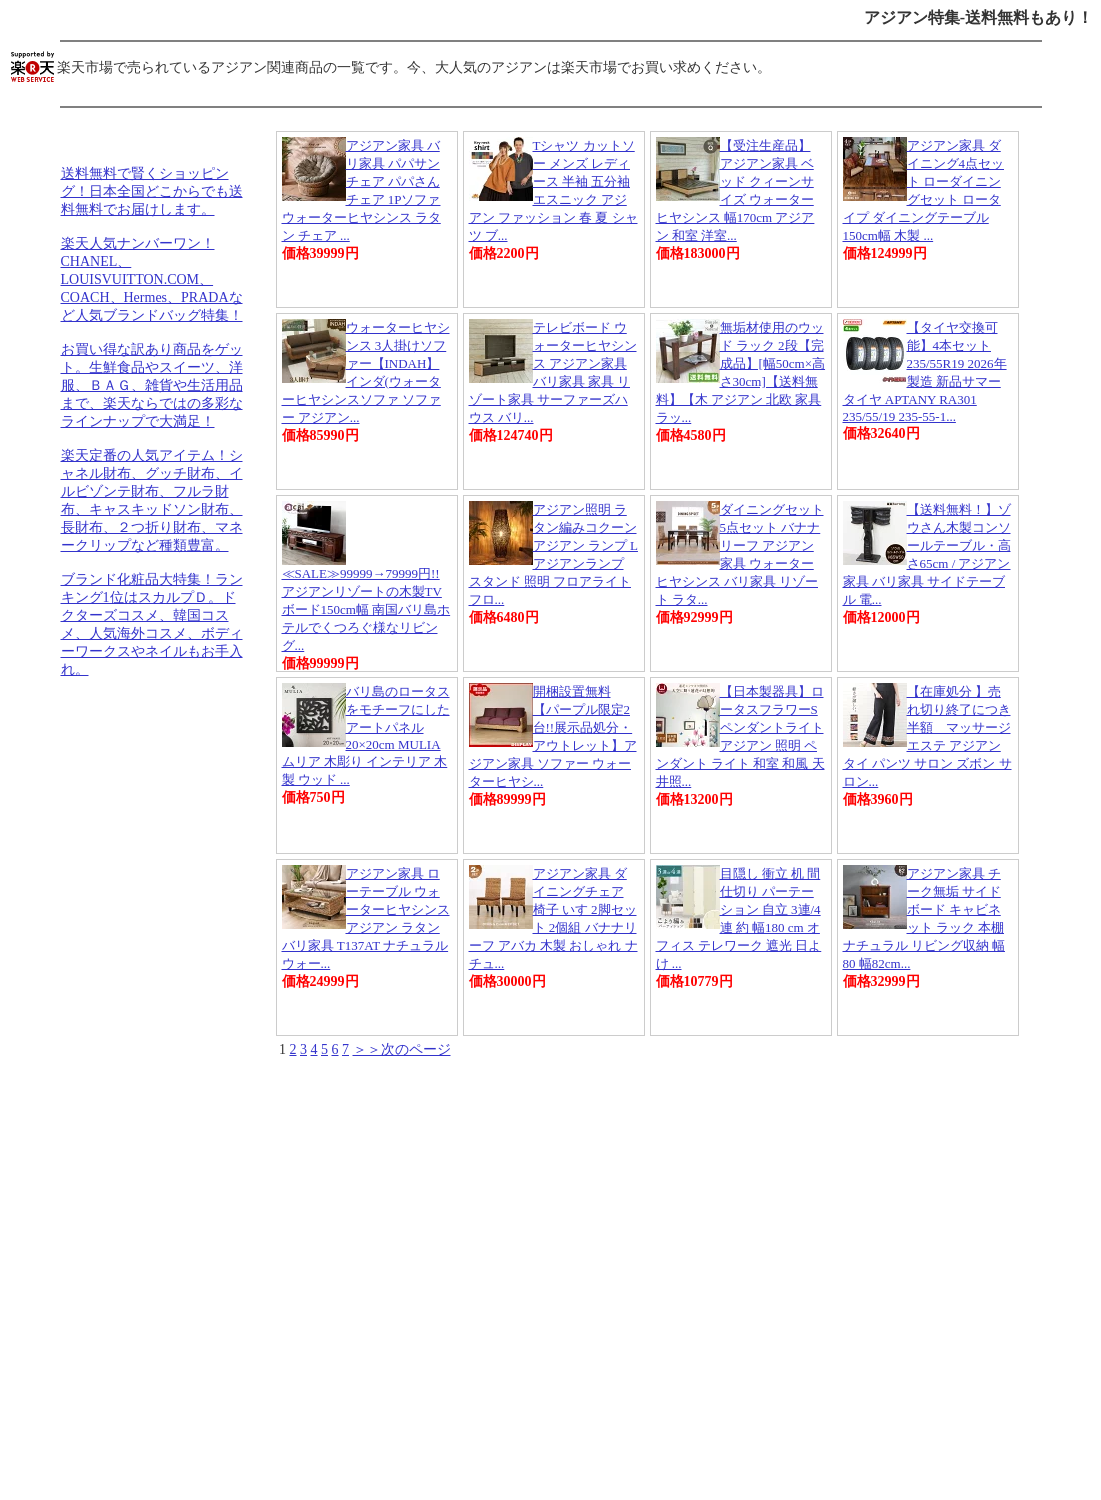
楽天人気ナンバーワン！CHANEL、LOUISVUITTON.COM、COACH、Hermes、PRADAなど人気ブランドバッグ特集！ (152, 279)
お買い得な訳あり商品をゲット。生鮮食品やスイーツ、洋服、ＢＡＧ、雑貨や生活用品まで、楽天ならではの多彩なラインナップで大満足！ (152, 385)
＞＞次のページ (402, 1049)
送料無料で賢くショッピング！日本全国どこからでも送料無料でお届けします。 (152, 191)
